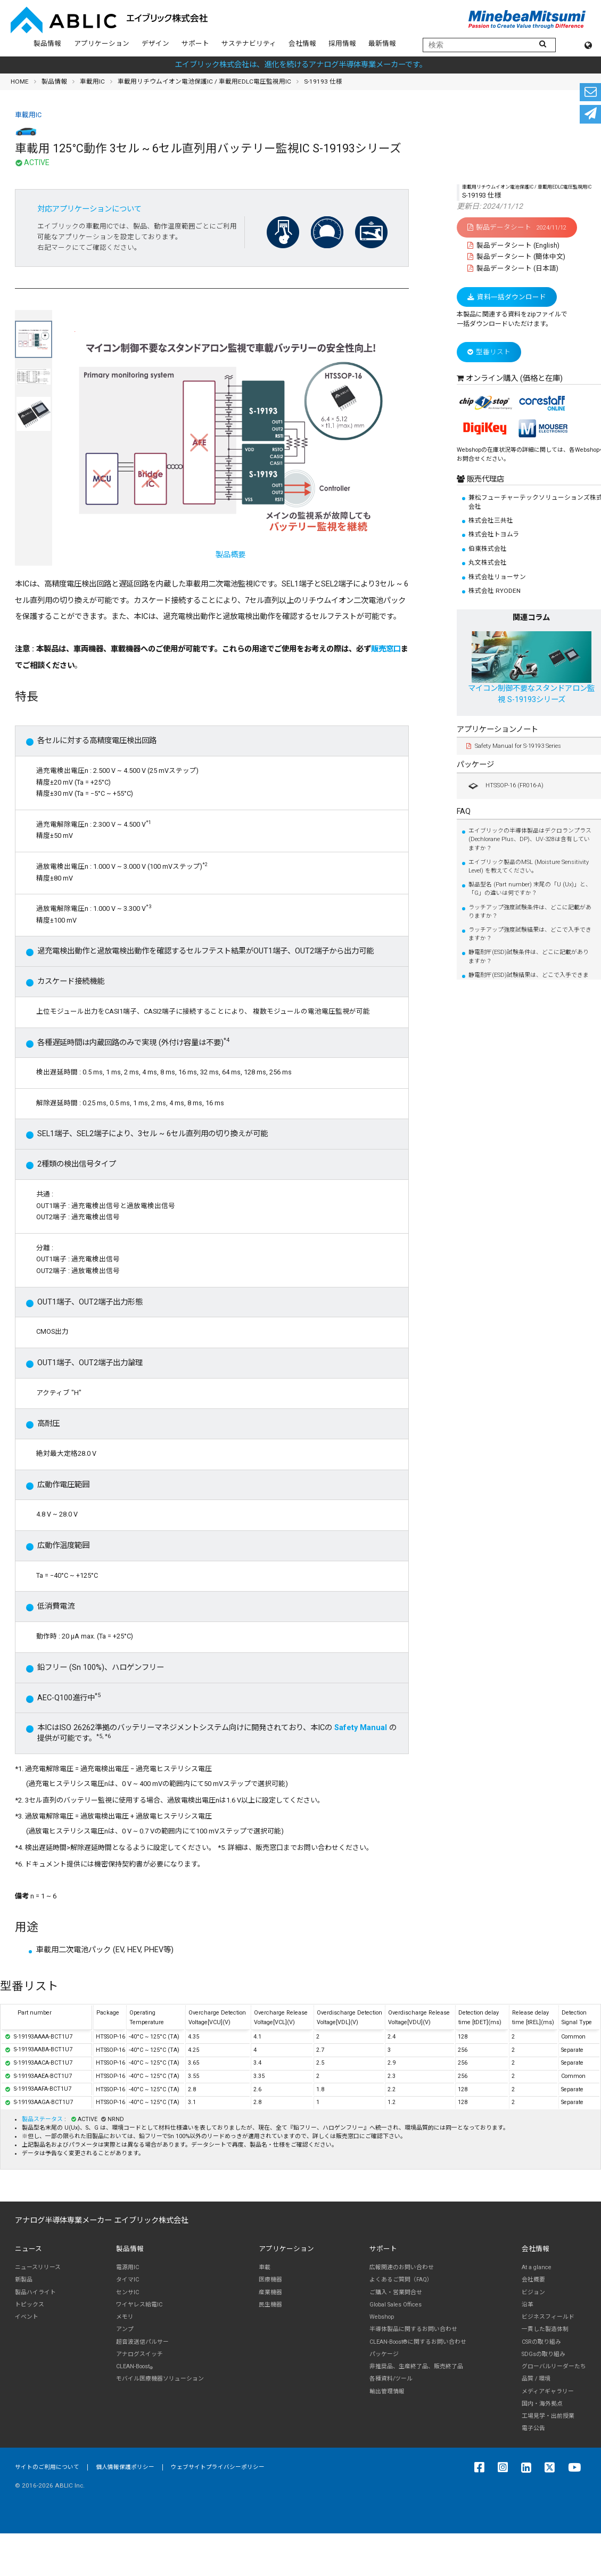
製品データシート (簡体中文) (516, 256)
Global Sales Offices (395, 2304)
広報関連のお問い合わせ (401, 2267)
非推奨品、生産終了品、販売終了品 (416, 2366)
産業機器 (270, 2292)
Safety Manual (360, 1727)
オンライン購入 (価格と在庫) (514, 378)
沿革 (527, 2304)
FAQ (464, 811)
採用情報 (342, 43)
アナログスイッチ (139, 2354)
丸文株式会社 (487, 562)
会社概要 (533, 2279)
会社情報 (302, 43)
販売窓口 (386, 649)
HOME (20, 81)
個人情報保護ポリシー (125, 2467)
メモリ (125, 2316)
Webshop (381, 2316)
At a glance (536, 2267)
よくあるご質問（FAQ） (401, 2279)
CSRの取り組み (541, 2341)
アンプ (125, 2329)
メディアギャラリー (548, 2391)
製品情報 (47, 43)
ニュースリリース (38, 2267)
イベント (26, 2316)
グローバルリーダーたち (554, 2366)
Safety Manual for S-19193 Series (513, 746)
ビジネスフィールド (548, 2316)
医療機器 (270, 2279)
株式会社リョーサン (497, 577)
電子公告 (533, 2428)
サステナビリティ (248, 43)
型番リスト (489, 352)
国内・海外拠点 (542, 2403)
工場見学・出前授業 (548, 2415)
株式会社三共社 (490, 520)
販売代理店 (484, 479)
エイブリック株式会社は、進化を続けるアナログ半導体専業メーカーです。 (301, 64)
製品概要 (230, 445)
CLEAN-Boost (134, 2366)
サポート (195, 43)
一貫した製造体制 (545, 2329)
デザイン (155, 43)
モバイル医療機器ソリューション (160, 2378)
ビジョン (533, 2292)
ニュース (28, 2249)
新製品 (23, 2279)
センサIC (127, 2292)
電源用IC (127, 2267)
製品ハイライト (35, 2292)
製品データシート (516, 227)
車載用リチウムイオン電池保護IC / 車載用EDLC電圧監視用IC (204, 81)
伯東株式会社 (487, 548)
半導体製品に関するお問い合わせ (413, 2329)
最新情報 (382, 43)
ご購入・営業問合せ (395, 2292)
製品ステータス (43, 2119)
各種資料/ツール (391, 2378)
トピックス (29, 2304)
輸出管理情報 (387, 2391)
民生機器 (270, 2304)
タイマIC (127, 2279)
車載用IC (92, 81)
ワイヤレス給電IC (139, 2304)
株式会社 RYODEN (494, 590)
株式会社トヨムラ (493, 534)
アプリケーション (101, 43)
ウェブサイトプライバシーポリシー (218, 2467)
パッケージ (475, 764)
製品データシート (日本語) (512, 268)
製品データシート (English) (513, 245)
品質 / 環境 (536, 2378)
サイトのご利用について (47, 2467)
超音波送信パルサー (142, 2341)
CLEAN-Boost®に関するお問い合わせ (417, 2341)
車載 (264, 2267)
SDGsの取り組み (543, 2354)
